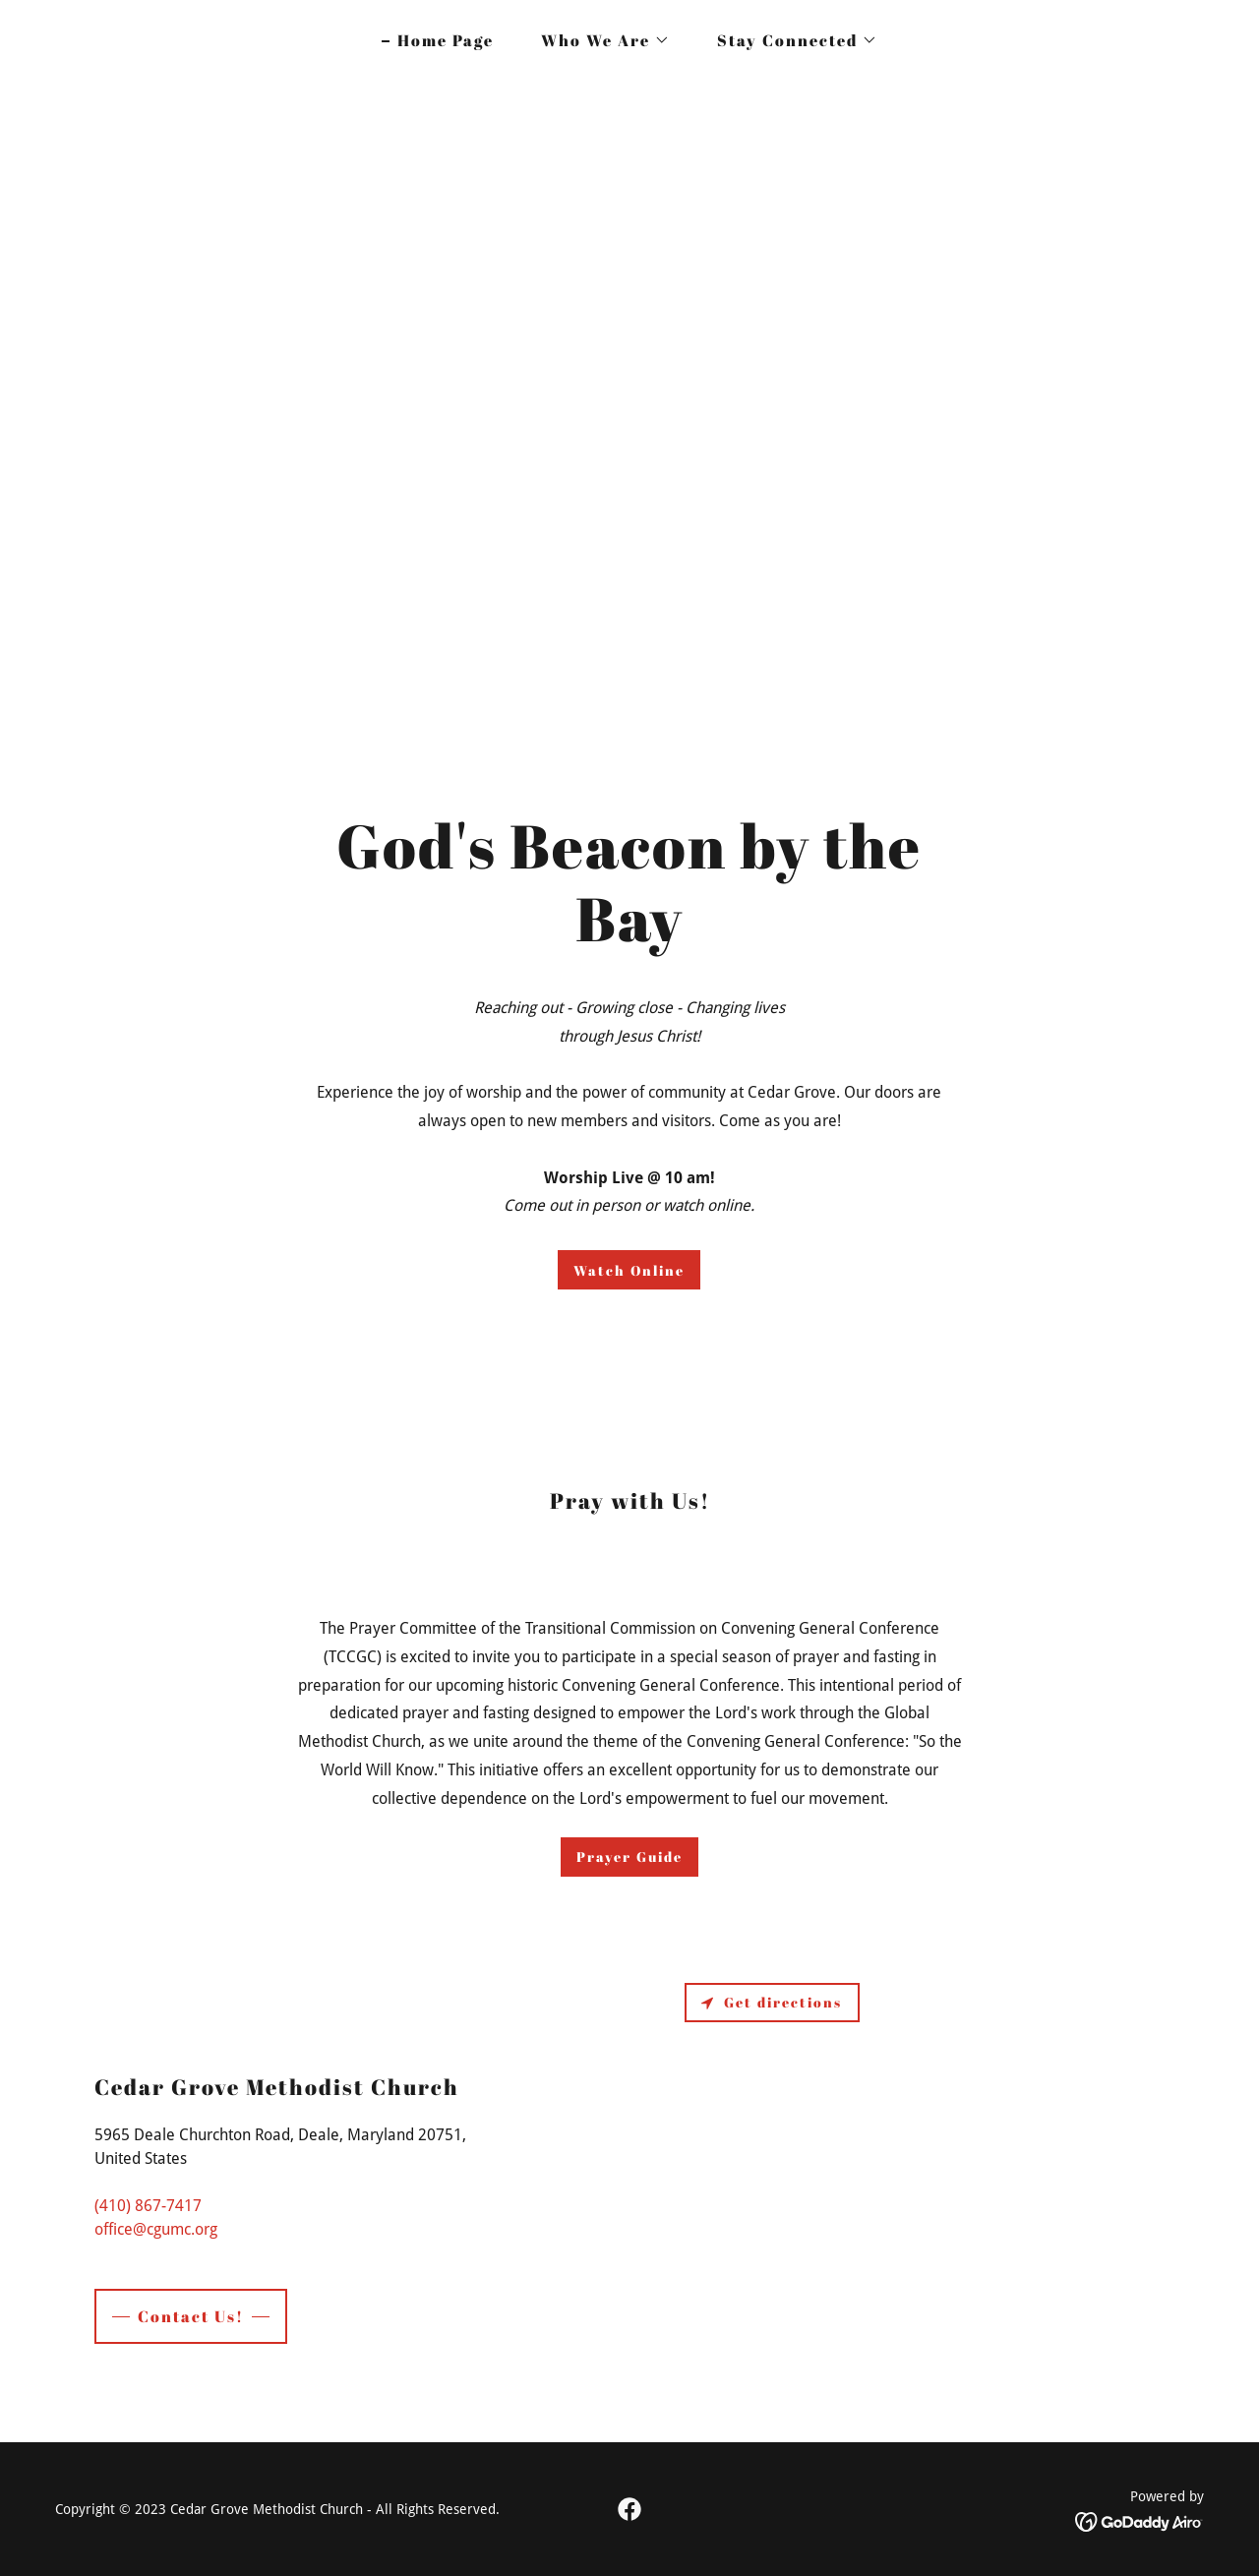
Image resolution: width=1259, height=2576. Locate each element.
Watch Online (629, 1270)
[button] (597, 40)
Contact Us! (191, 2316)
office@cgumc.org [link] (155, 2229)
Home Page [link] (445, 40)
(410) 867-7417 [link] (148, 2205)
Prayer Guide (629, 1856)
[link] (629, 2509)
